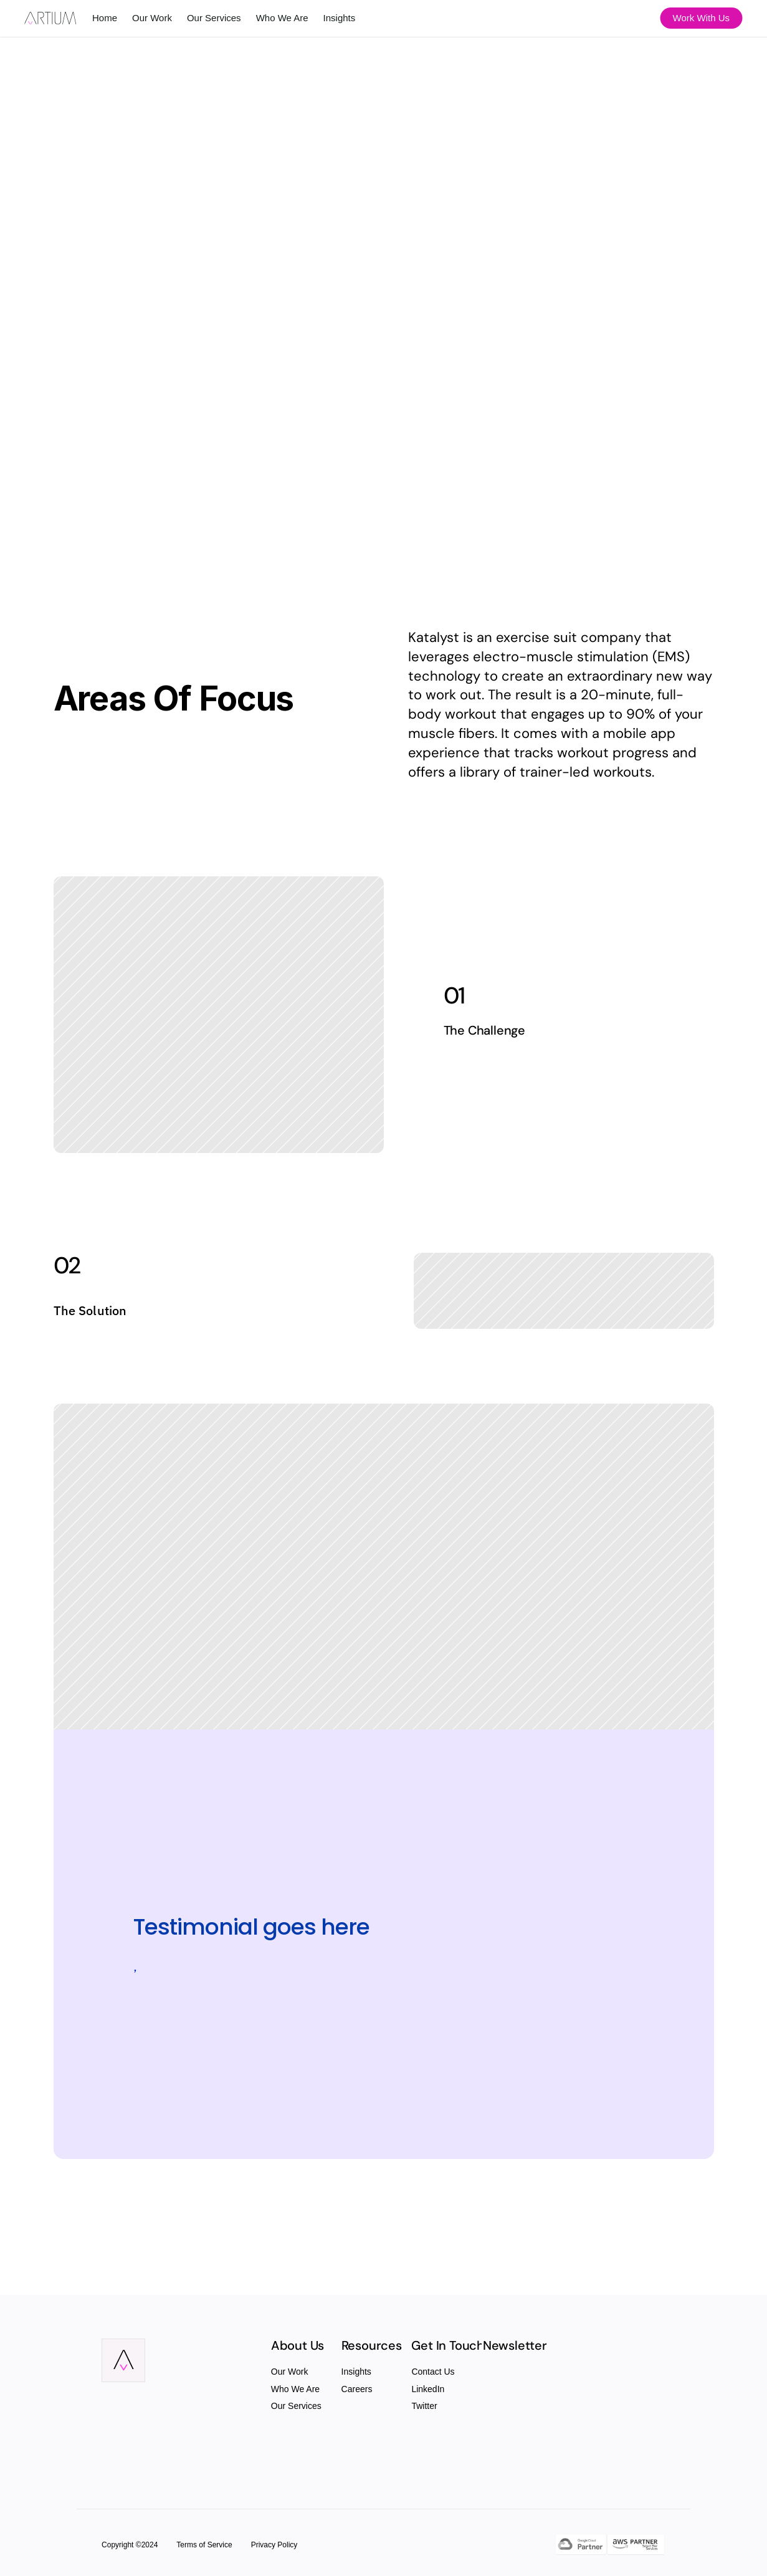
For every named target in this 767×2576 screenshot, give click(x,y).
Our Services (296, 2406)
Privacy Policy (274, 2544)
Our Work (289, 2372)
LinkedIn (427, 2389)
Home (104, 17)
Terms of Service (204, 2544)
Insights (356, 2372)
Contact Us (432, 2372)
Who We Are (295, 2389)
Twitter (424, 2406)
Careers (357, 2389)
